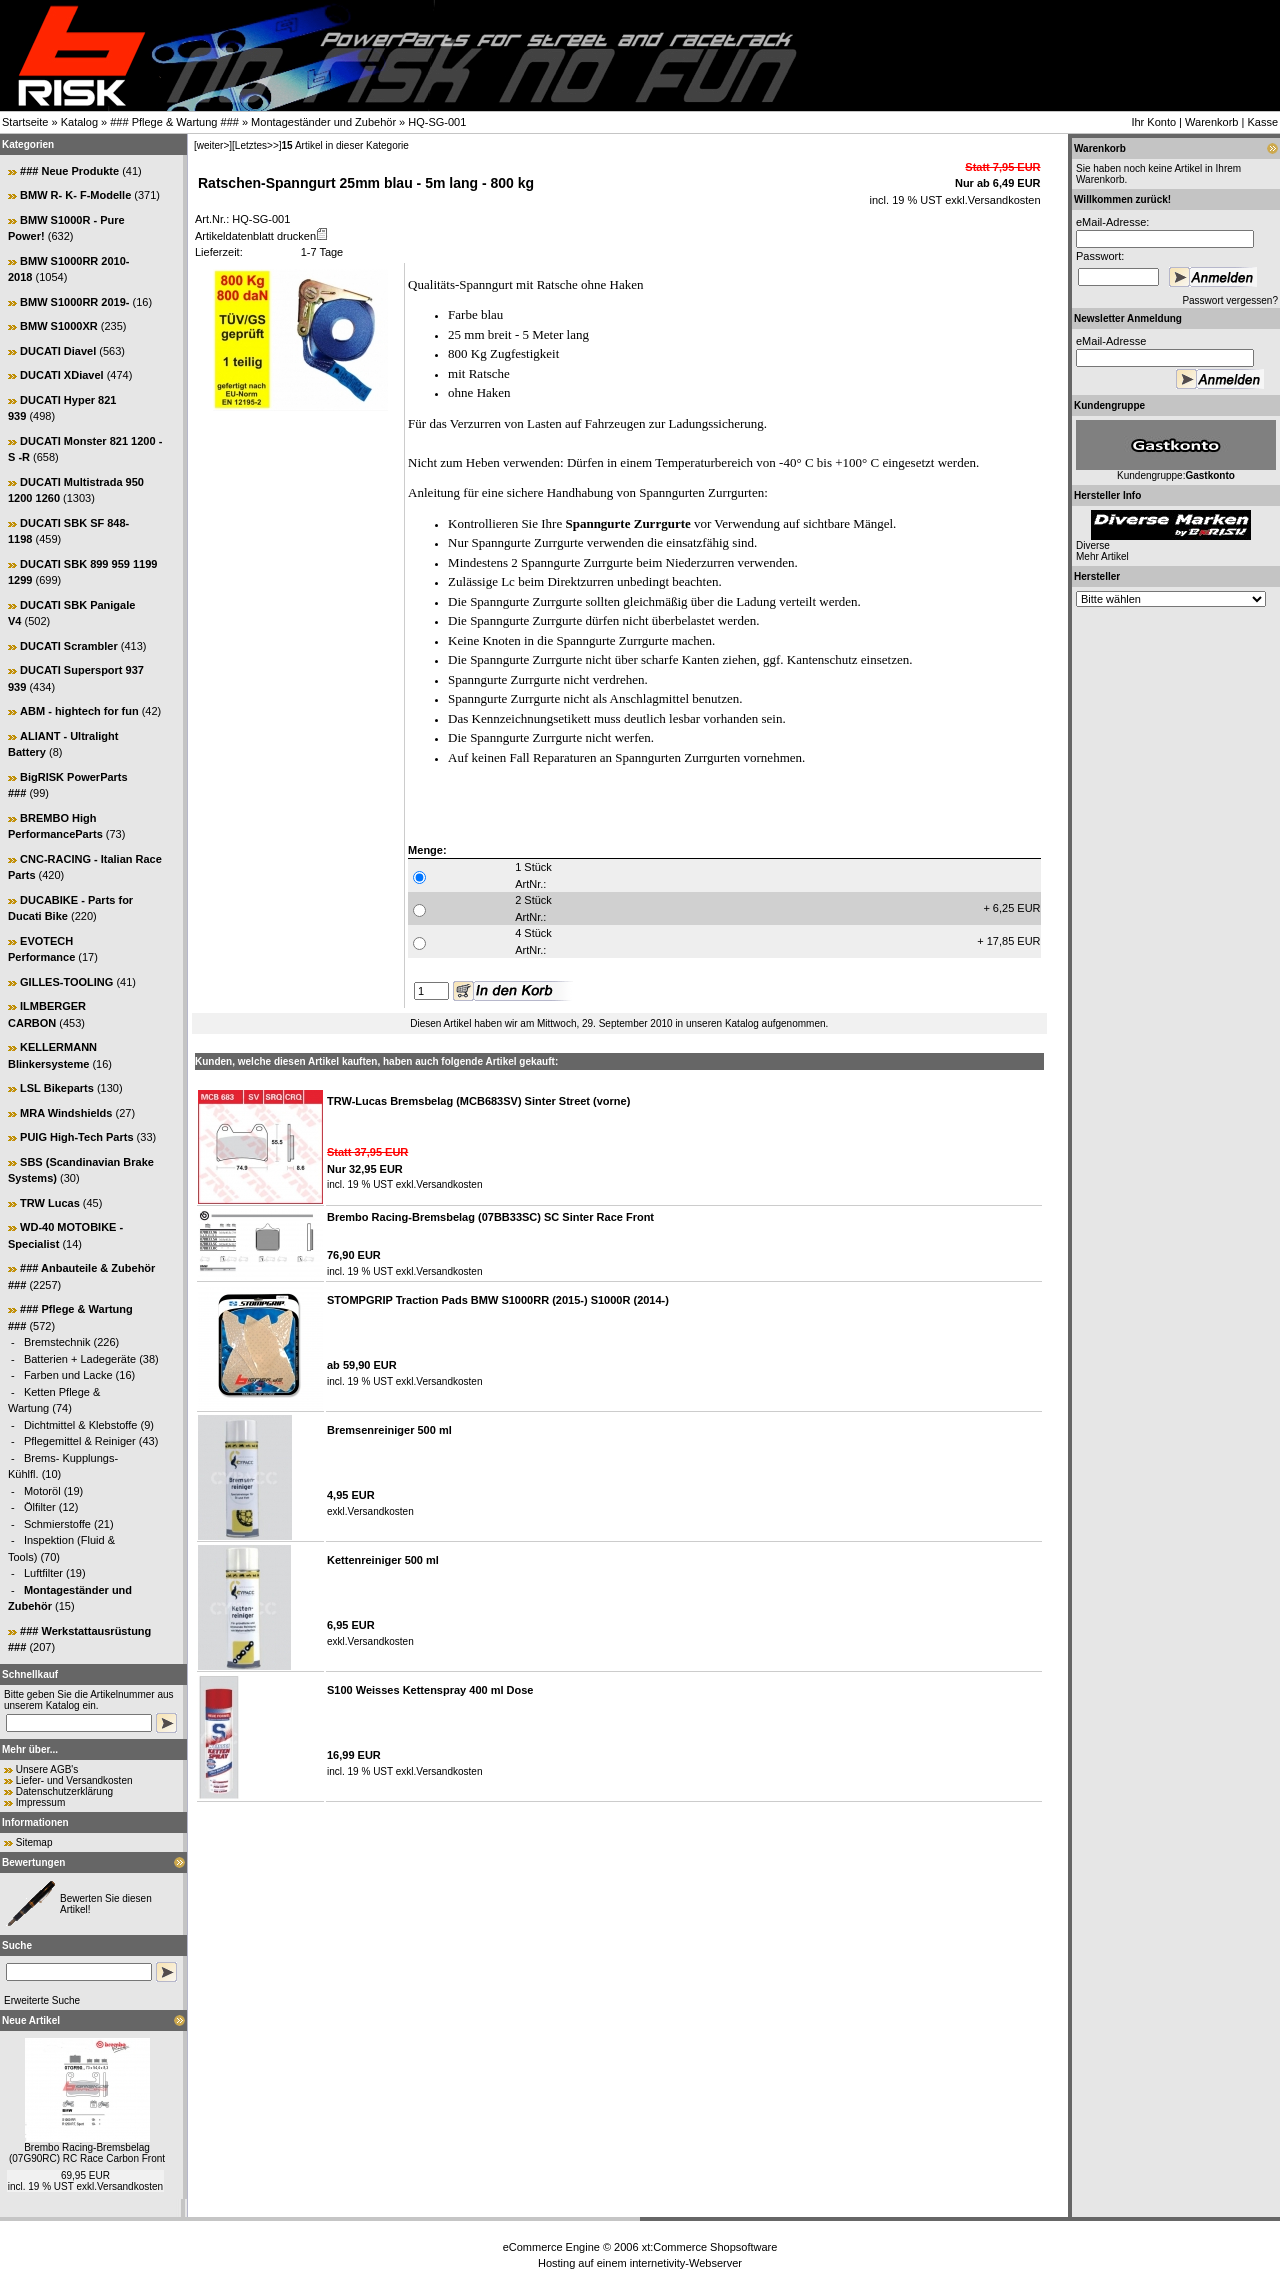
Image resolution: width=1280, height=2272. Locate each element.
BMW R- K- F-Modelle (75, 195)
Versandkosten (130, 2186)
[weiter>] (213, 145)
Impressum (40, 1802)
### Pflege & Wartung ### (174, 122)
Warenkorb (1211, 122)
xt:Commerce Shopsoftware (710, 2247)
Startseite (25, 122)
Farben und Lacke (68, 1375)
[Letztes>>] (256, 145)
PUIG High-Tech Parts (76, 1137)
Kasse (1262, 122)
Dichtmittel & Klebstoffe (81, 1425)
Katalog (79, 122)
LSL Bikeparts (57, 1088)
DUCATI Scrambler (69, 646)
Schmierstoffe (57, 1524)
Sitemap (34, 1842)
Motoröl (42, 1491)
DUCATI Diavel (58, 351)
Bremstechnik (57, 1342)
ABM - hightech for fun (79, 711)
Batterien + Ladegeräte (80, 1359)
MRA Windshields (66, 1113)
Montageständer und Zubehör (323, 122)
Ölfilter (40, 1507)
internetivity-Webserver (686, 2263)
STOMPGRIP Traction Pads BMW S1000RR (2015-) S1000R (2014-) (498, 1300)
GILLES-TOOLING (66, 982)
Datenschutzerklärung (64, 1791)
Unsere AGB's (47, 1769)
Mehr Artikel (1102, 556)
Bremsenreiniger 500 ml (389, 1430)
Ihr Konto (1153, 122)
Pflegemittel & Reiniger (80, 1441)
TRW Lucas (50, 1203)
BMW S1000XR (59, 326)
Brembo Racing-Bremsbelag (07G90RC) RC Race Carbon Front (87, 2153)
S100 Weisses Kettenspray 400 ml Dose (430, 1690)
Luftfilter (43, 1573)
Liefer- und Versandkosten (74, 1780)
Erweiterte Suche (42, 2000)
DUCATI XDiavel (62, 375)
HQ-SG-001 (437, 122)
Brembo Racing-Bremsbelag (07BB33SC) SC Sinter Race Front (490, 1217)
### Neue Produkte (69, 171)
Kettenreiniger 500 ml (383, 1560)
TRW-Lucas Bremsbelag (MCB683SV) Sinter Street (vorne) (478, 1101)
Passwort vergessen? (1230, 300)
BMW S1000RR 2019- (74, 302)
